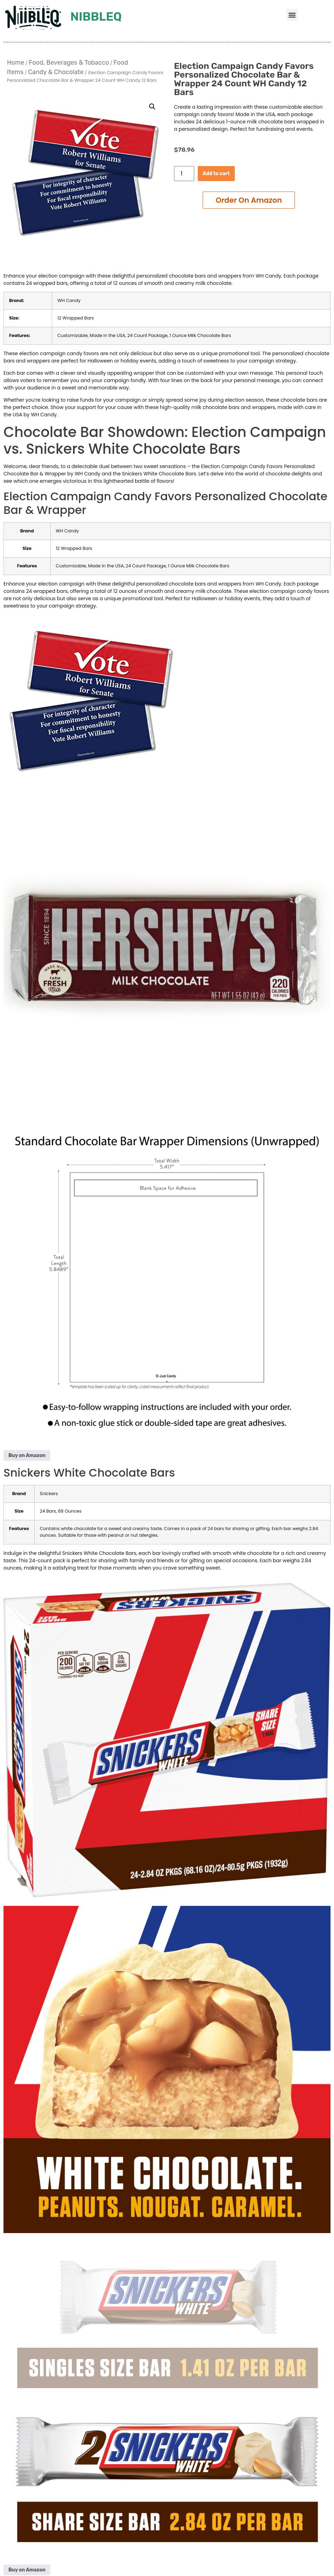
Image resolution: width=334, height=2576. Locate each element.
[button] (292, 15)
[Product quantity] (184, 173)
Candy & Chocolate (56, 72)
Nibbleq (96, 16)
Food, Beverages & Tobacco (69, 62)
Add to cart (216, 174)
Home (15, 62)
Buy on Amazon (26, 1455)
